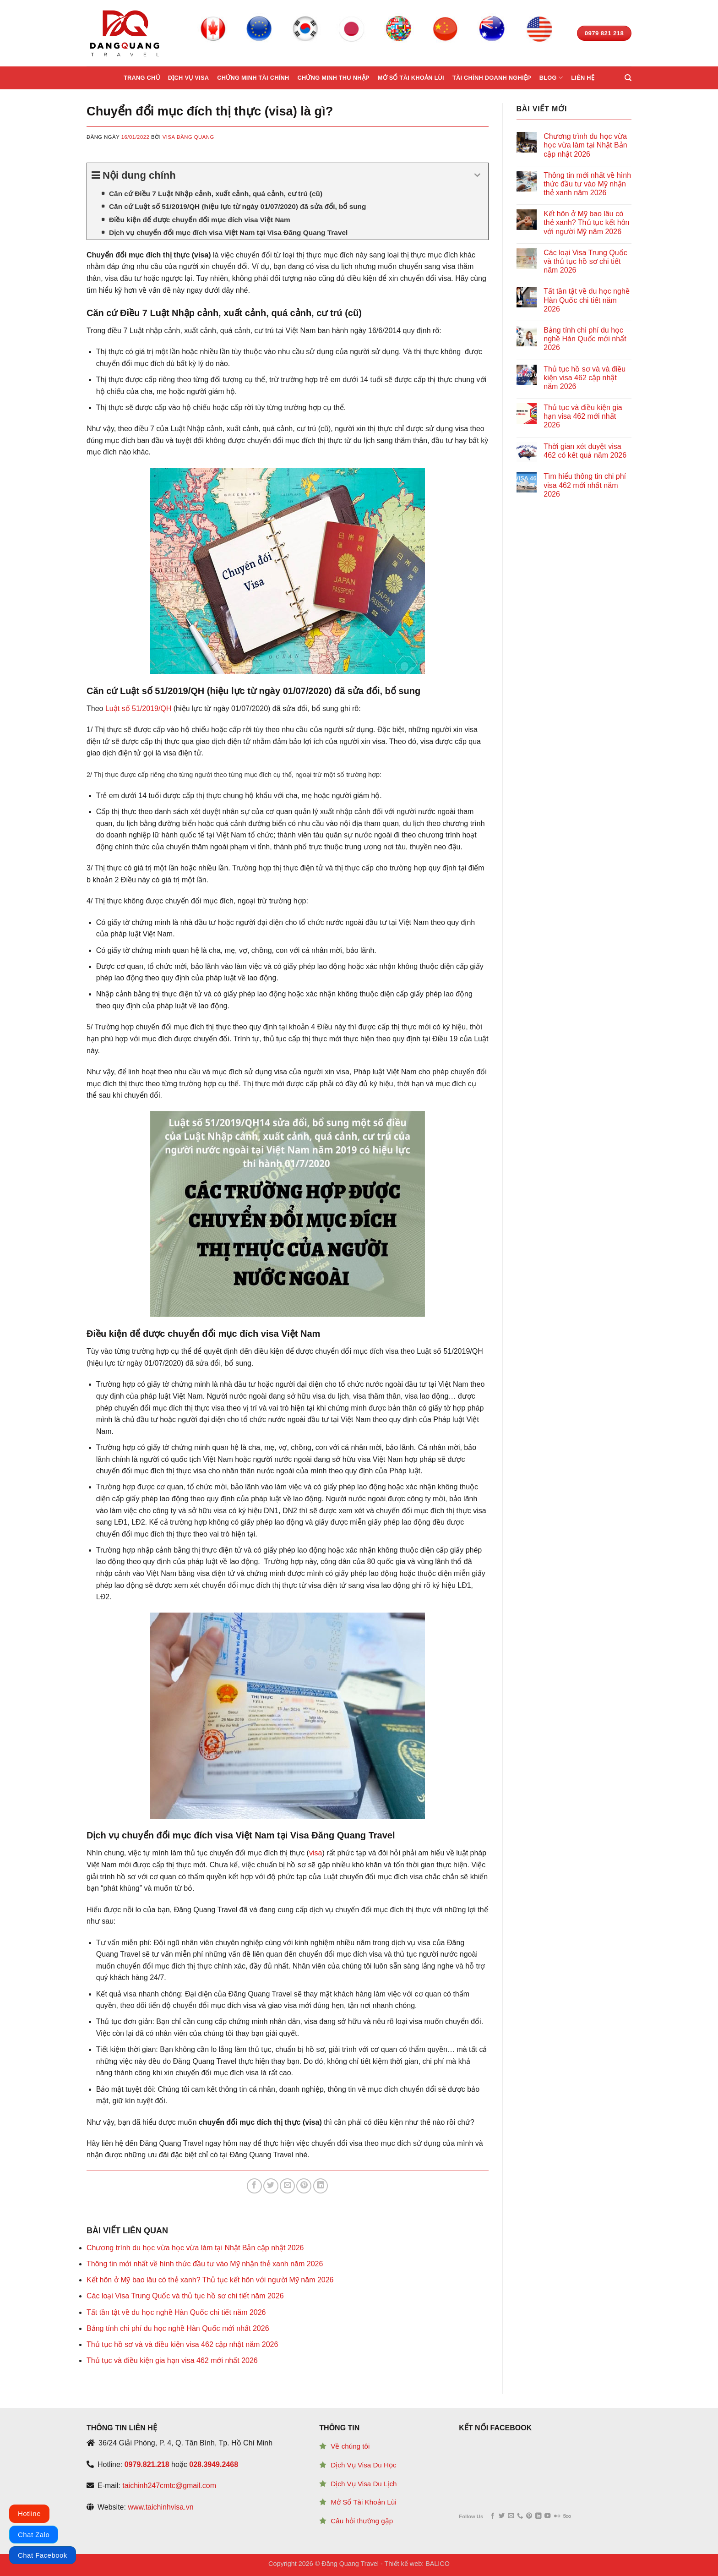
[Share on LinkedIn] (320, 2185)
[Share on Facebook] (254, 2185)
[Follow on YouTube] (547, 2516)
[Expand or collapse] (478, 175)
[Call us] (520, 2516)
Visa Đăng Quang (188, 137)
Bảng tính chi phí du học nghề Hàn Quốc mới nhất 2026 (178, 2328)
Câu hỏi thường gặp (362, 2521)
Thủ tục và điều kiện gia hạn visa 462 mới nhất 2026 (172, 2360)
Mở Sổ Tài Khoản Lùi (363, 2502)
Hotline (29, 2513)
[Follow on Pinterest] (529, 2516)
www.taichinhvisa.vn (160, 2507)
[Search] (628, 78)
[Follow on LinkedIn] (538, 2516)
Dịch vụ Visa (188, 77)
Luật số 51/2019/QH (138, 708)
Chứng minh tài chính (253, 77)
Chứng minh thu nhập (333, 77)
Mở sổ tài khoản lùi (411, 77)
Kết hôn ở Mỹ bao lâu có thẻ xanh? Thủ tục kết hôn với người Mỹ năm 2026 (210, 2280)
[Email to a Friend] (287, 2185)
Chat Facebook (42, 2555)
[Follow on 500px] (567, 2516)
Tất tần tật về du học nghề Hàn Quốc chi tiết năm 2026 (176, 2312)
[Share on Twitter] (270, 2185)
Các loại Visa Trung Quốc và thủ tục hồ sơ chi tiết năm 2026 (185, 2296)
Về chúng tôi (350, 2446)
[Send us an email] (511, 2516)
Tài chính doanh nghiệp (491, 77)
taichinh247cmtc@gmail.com (169, 2485)
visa (315, 1853)
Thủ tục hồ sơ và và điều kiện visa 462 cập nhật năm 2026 (182, 2344)
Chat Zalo (33, 2534)
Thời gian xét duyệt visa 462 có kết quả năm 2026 (585, 451)
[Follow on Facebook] (492, 2516)
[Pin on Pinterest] (303, 2185)
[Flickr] (557, 2516)
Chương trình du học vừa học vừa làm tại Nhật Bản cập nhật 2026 (195, 2248)
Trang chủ (142, 77)
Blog (551, 77)
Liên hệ (582, 77)
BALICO (437, 2563)
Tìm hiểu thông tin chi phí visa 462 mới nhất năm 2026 (585, 485)
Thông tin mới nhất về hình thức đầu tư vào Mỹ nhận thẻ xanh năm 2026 (205, 2264)
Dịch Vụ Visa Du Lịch (364, 2484)
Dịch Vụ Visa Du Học (363, 2465)
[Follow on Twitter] (502, 2516)
